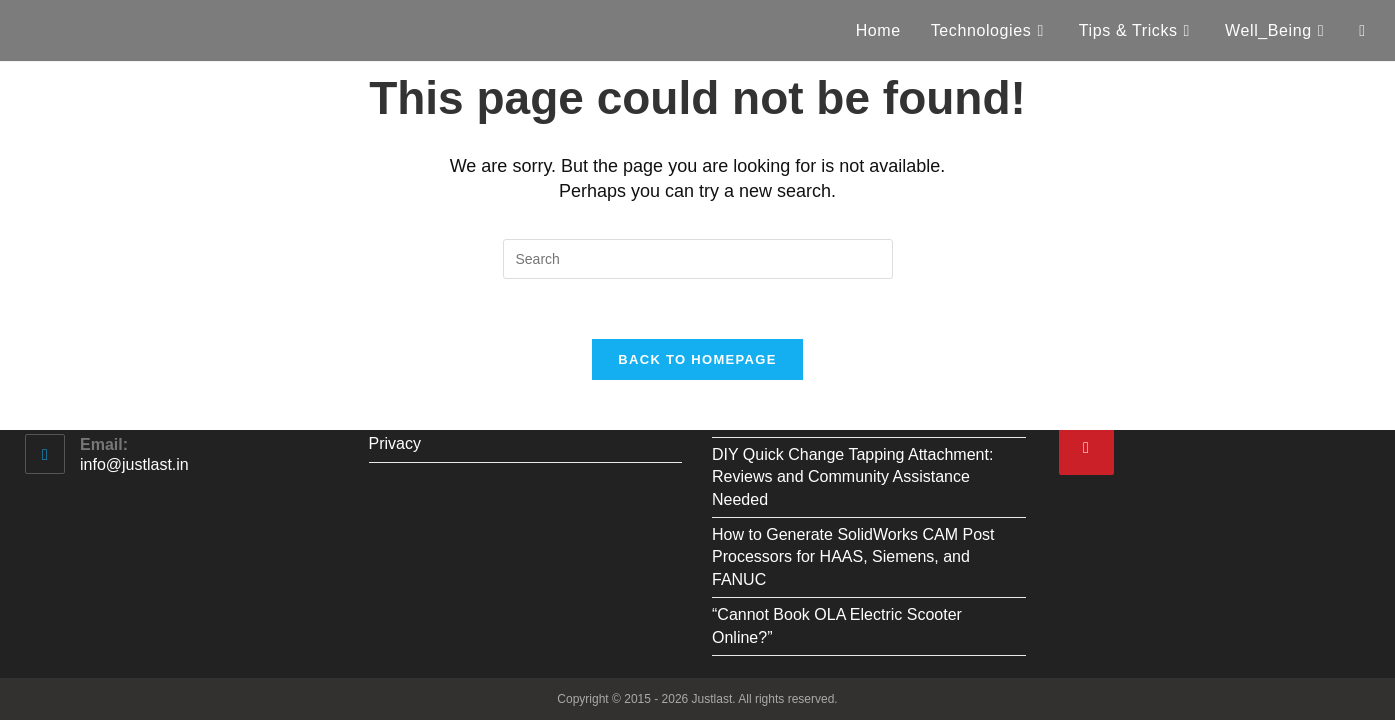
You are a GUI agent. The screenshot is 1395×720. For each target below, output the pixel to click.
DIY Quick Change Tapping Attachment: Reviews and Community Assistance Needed (852, 477)
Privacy (395, 443)
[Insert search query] (698, 259)
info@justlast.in (134, 464)
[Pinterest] (1086, 447)
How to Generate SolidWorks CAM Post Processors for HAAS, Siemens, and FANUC (853, 557)
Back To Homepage (697, 359)
